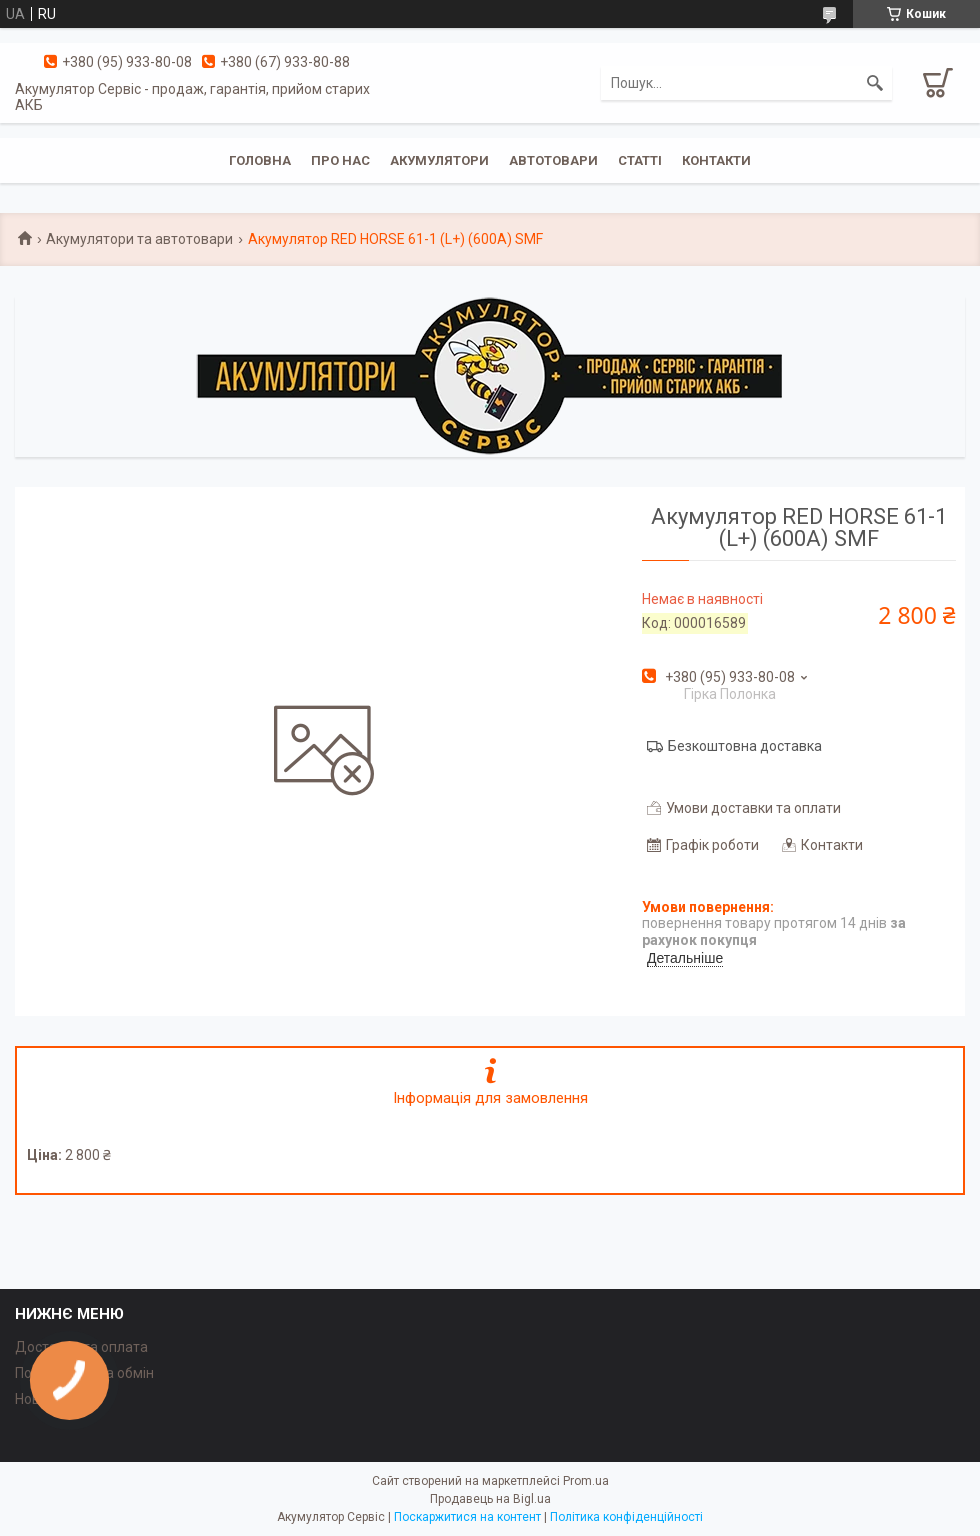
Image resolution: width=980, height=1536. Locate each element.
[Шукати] (875, 83)
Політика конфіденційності (626, 1517)
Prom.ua (586, 1481)
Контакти (716, 160)
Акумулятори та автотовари (139, 239)
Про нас (340, 160)
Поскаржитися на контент (467, 1517)
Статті (640, 160)
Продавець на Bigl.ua (490, 1499)
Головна (260, 160)
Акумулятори (439, 160)
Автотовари (553, 160)
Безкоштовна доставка (745, 746)
